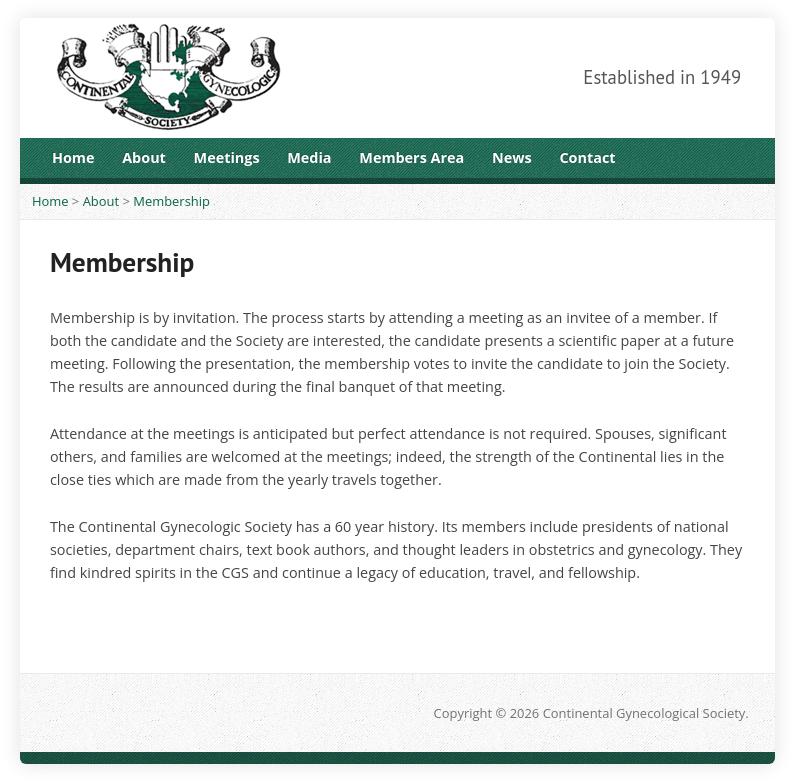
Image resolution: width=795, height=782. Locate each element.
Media (309, 157)
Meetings (227, 157)
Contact (587, 157)
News (512, 157)
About (144, 157)
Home (73, 157)
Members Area (411, 157)
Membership (171, 201)
